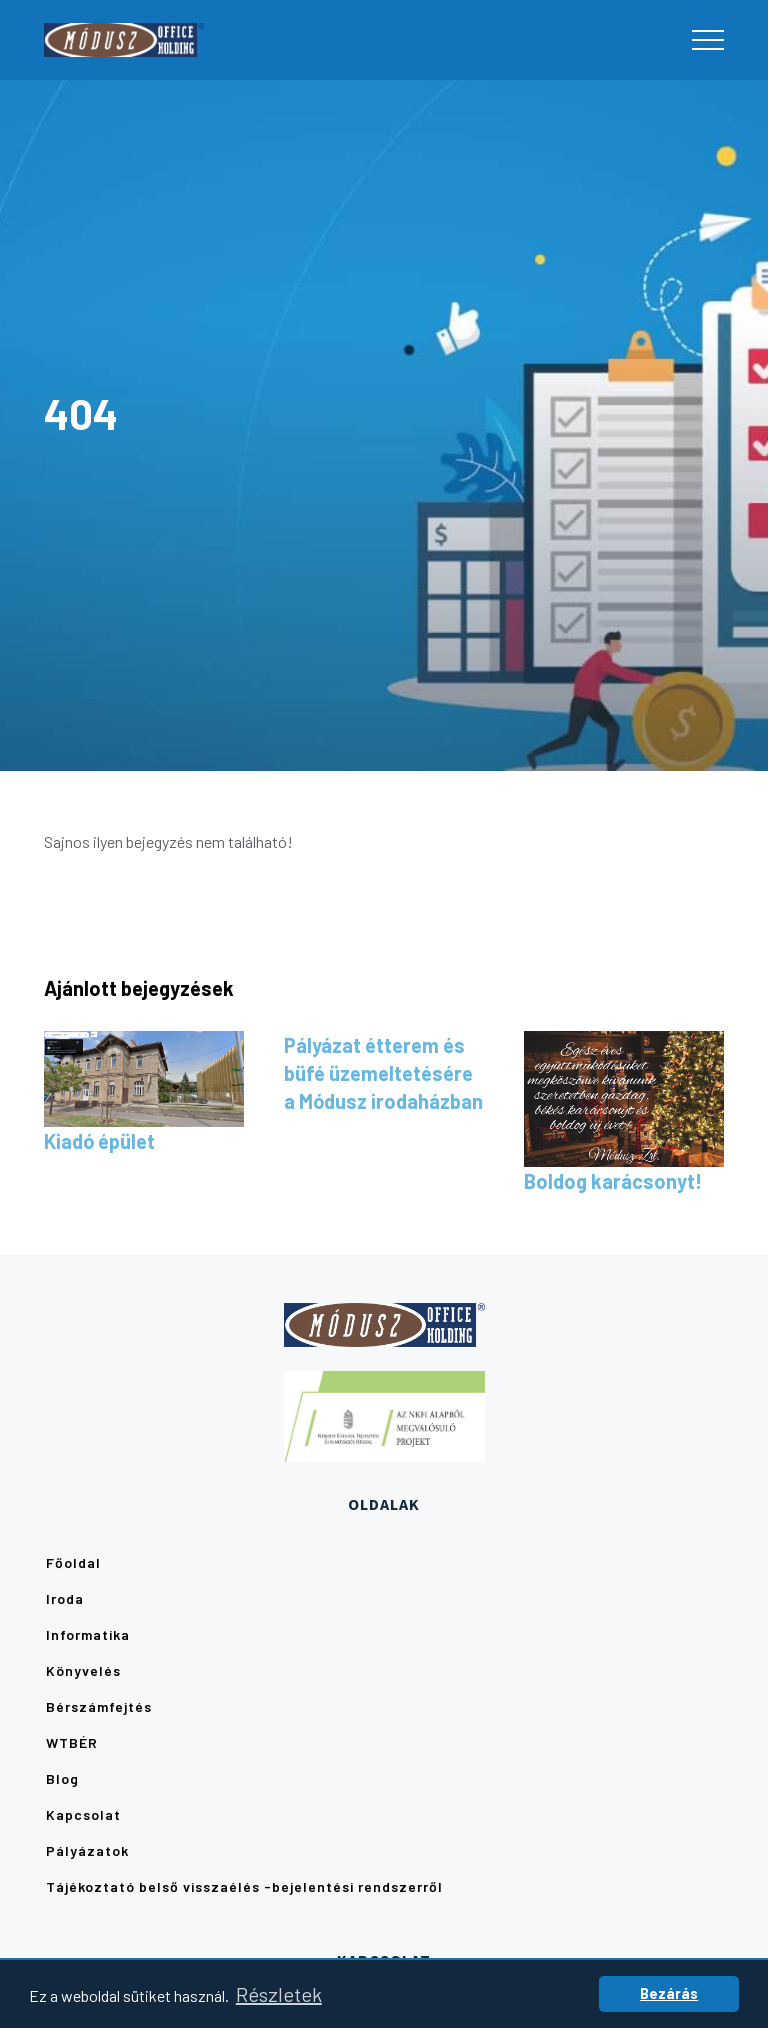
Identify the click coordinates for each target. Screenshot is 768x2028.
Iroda (65, 1598)
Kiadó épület (99, 1141)
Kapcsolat (83, 1814)
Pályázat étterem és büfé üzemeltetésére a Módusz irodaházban (383, 1073)
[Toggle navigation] (708, 40)
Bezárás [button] (669, 1993)
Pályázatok (87, 1850)
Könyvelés (83, 1670)
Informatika (88, 1634)
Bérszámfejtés (99, 1706)
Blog (62, 1778)
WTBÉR (72, 1742)
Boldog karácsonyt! (613, 1181)
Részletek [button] (279, 1994)
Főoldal (73, 1562)
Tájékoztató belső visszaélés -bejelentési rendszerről (244, 1886)
